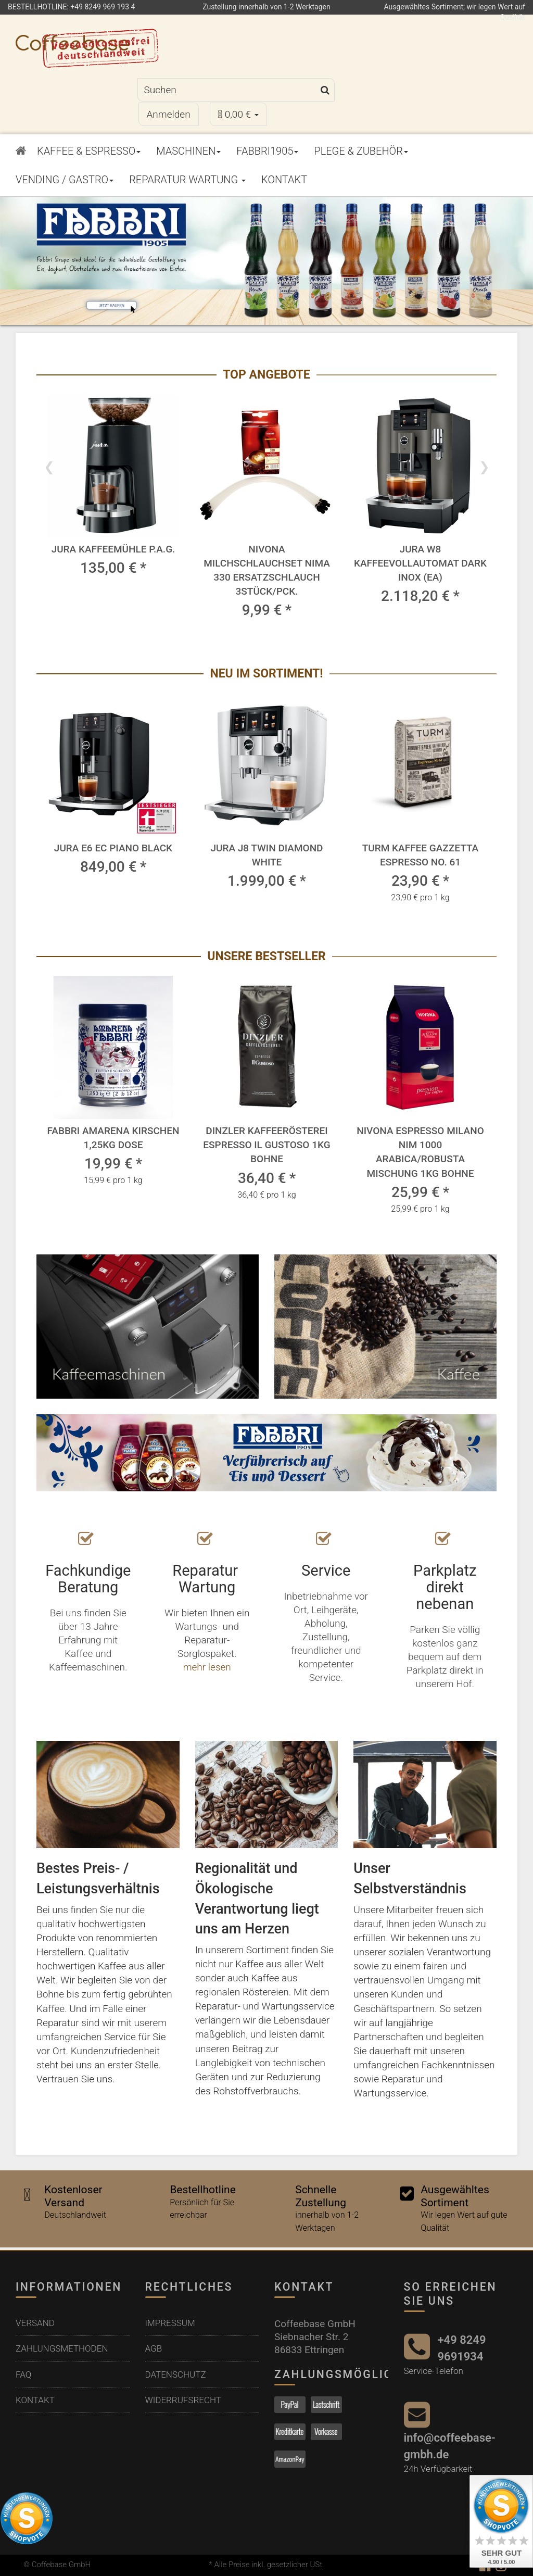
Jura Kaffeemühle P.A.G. (113, 549)
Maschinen (188, 151)
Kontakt (284, 179)
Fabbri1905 (267, 151)
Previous (48, 465)
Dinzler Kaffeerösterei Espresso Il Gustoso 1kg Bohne (266, 1145)
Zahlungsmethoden (62, 2347)
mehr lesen (207, 1667)
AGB (153, 2347)
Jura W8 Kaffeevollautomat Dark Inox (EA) (420, 563)
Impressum (170, 2322)
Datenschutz (175, 2373)
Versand (35, 2322)
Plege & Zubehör (361, 151)
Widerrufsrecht (183, 2399)
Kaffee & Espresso (89, 151)
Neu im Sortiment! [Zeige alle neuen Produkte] (266, 674)
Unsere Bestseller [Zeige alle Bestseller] (266, 956)
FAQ (23, 2373)
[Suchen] (226, 90)
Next (484, 465)
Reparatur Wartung (187, 179)
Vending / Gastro (64, 179)
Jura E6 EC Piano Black (113, 848)
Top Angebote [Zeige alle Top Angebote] (266, 375)
